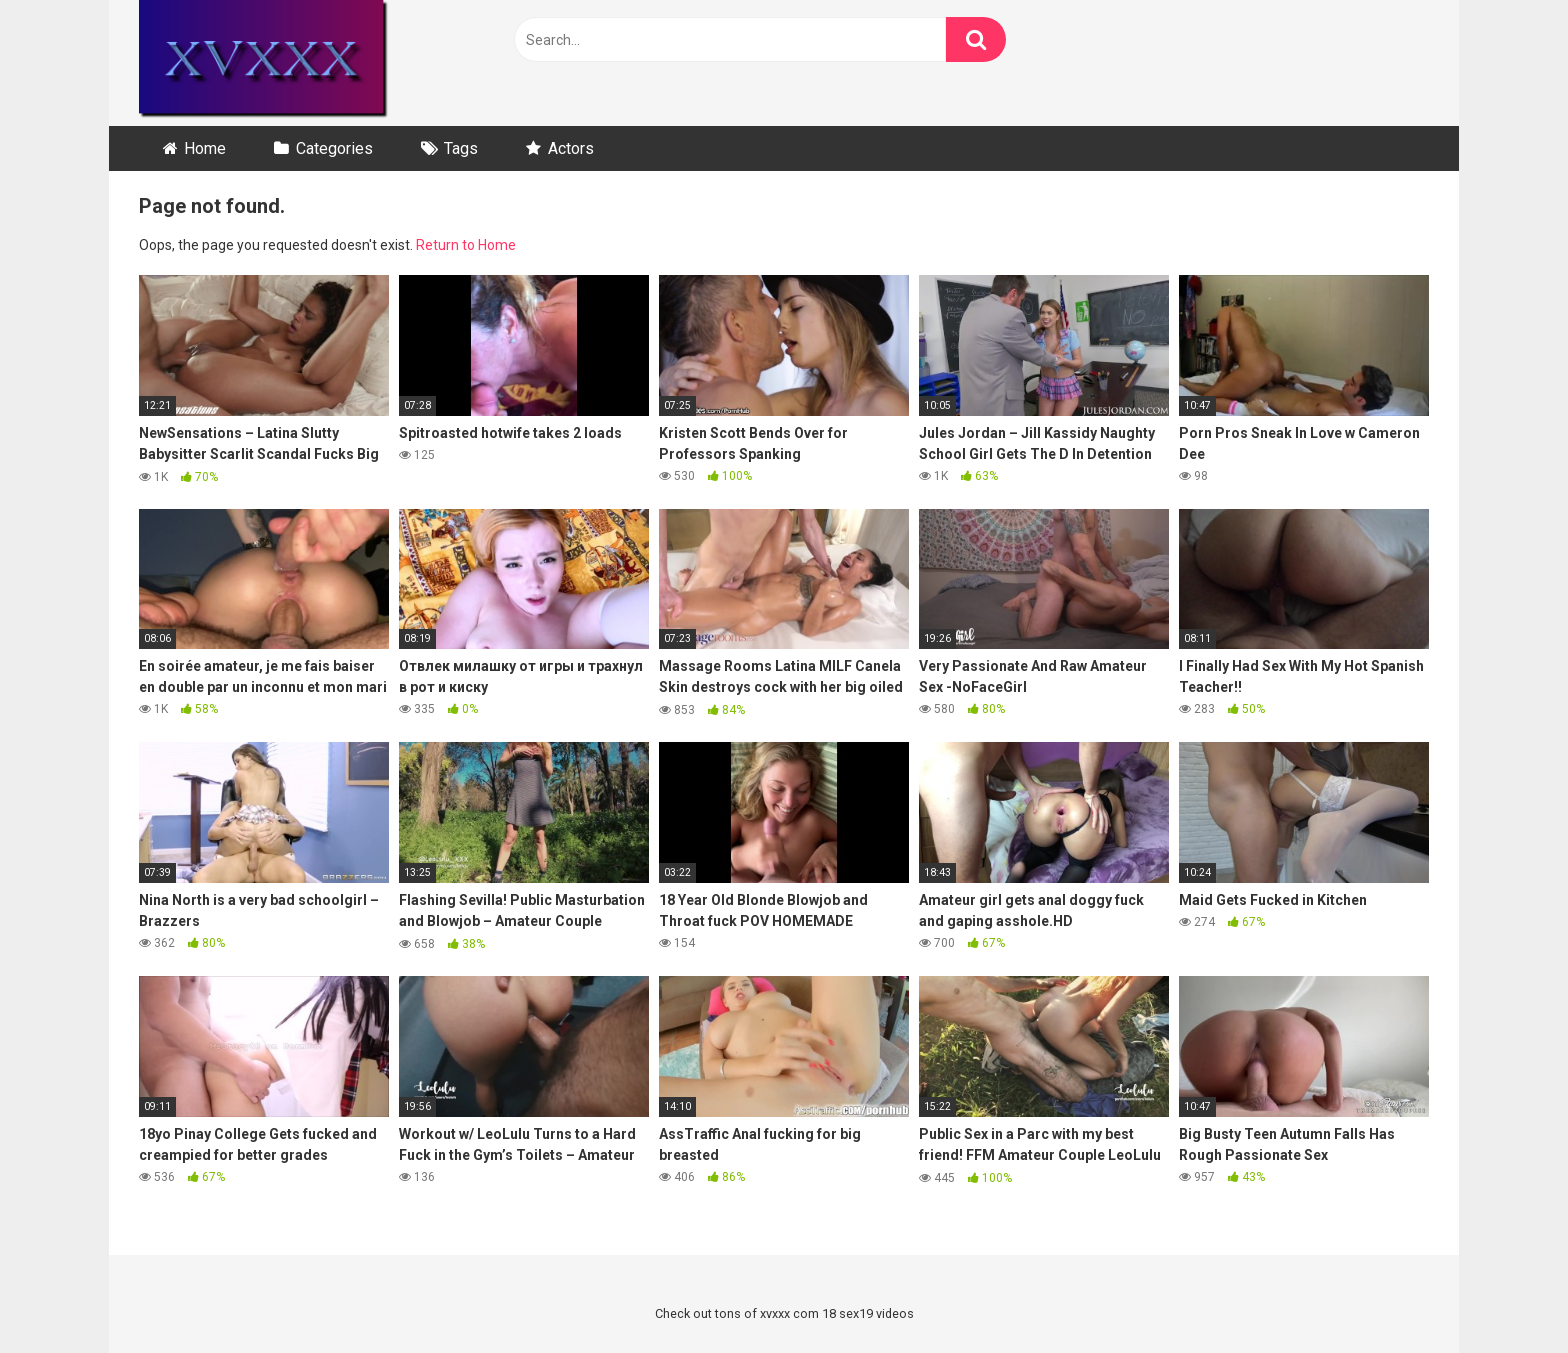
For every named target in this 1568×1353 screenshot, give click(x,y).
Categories (334, 148)
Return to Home (466, 245)
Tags (461, 148)
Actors (571, 148)
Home (205, 148)
